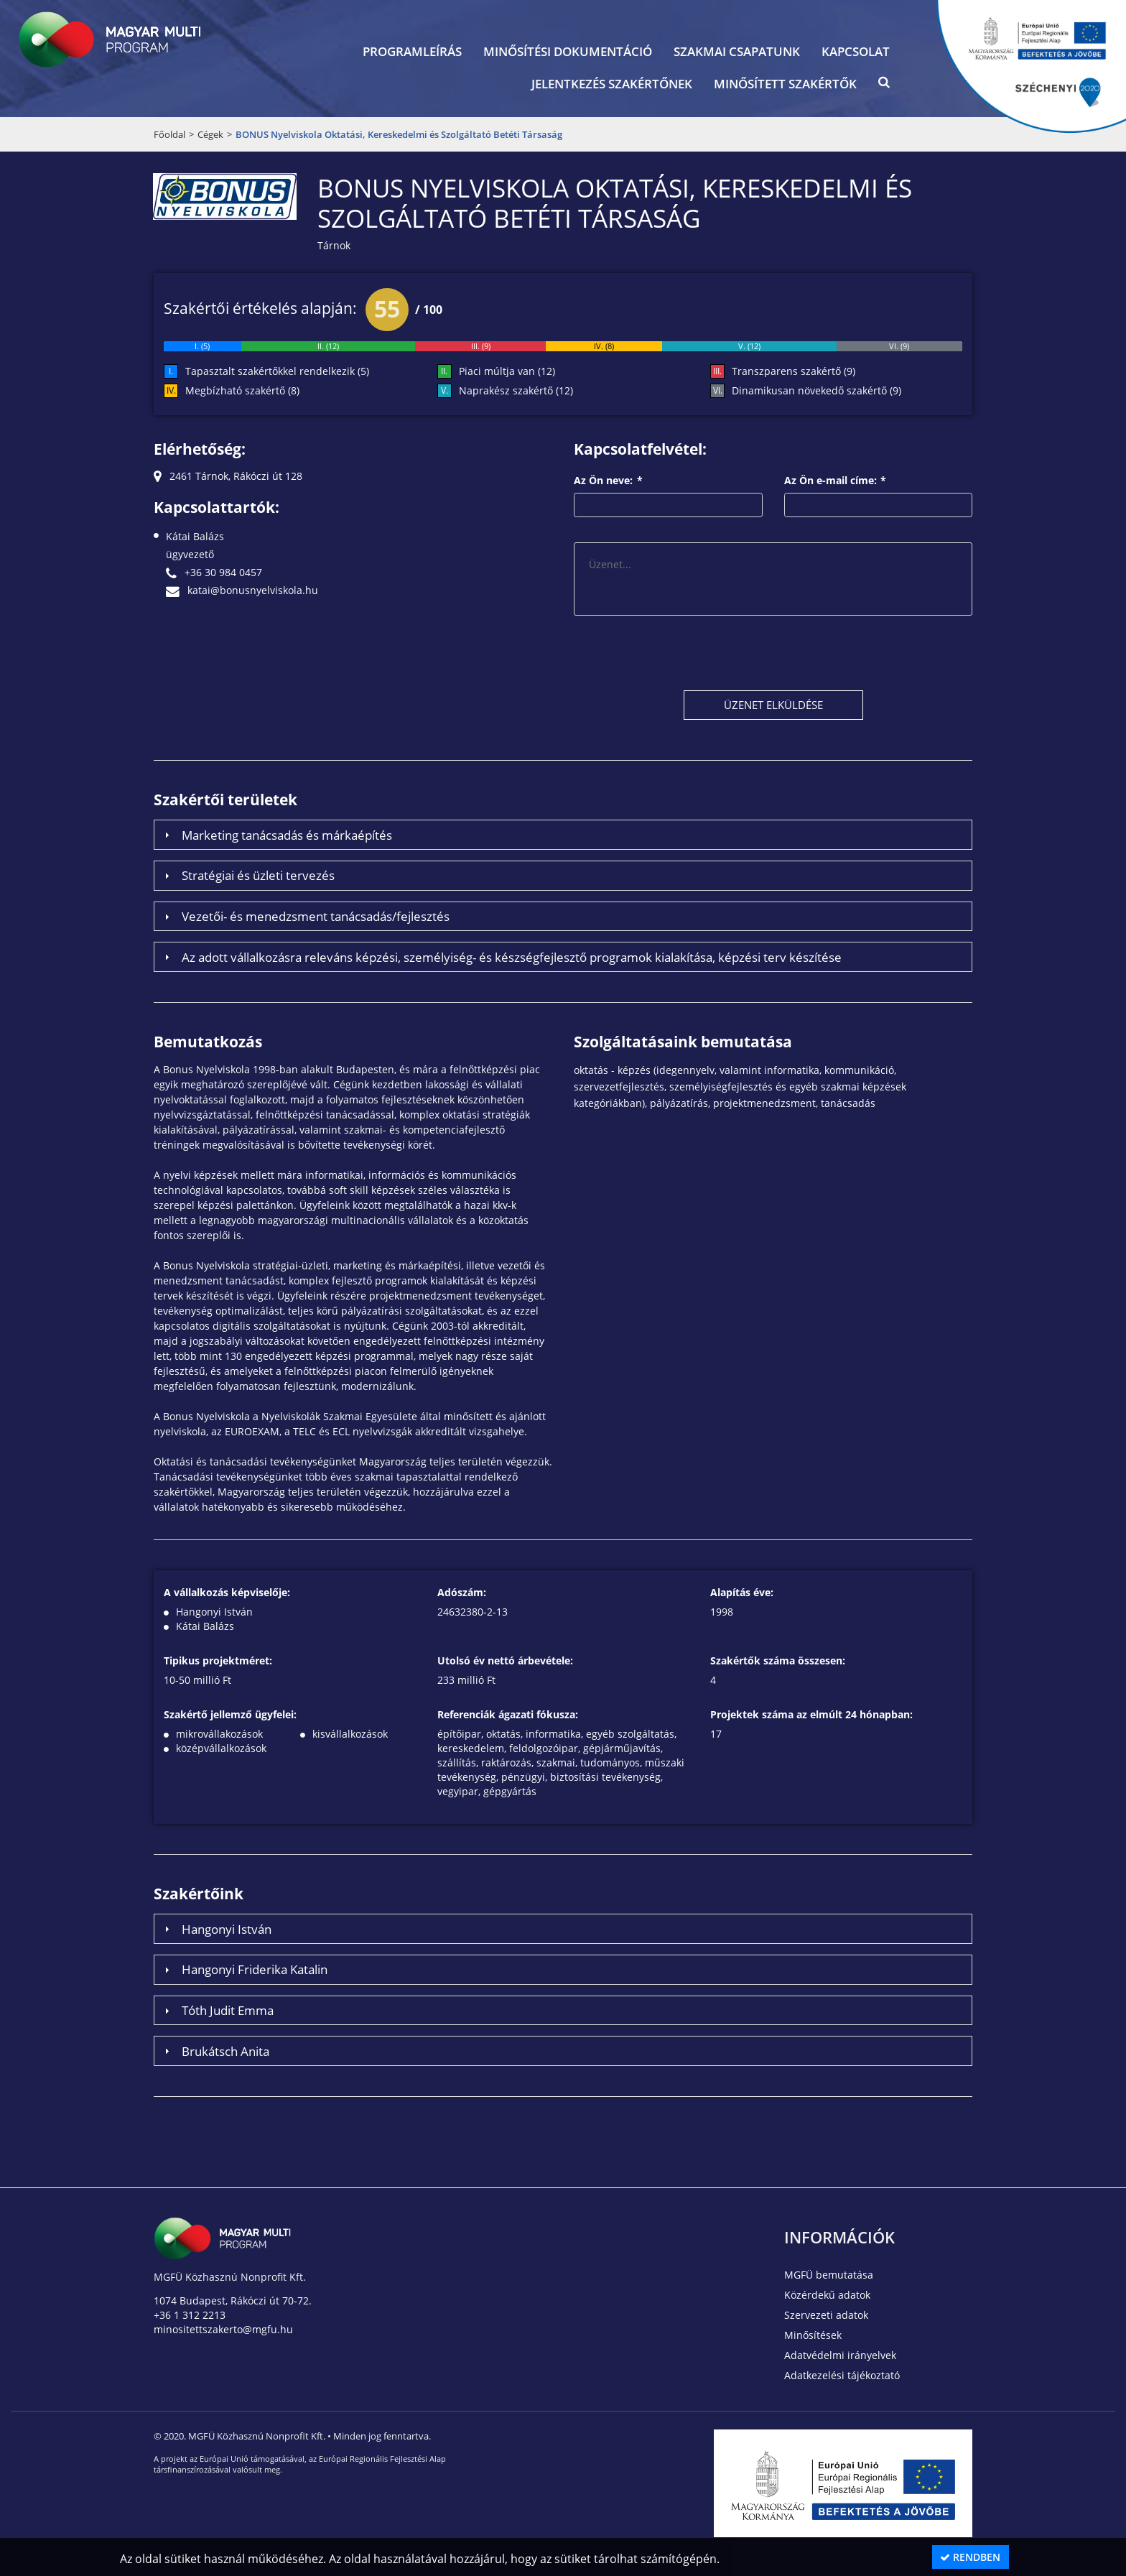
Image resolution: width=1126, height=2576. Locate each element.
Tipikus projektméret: (218, 1660)
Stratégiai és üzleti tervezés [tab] (248, 875)
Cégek (210, 134)
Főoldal (169, 134)
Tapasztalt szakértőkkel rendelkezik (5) (277, 371)
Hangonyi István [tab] (216, 1928)
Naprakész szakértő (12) (516, 390)
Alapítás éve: (741, 1592)
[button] (884, 85)
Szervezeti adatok (826, 2315)
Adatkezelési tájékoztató (842, 2375)
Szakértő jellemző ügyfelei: (230, 1714)
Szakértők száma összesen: (777, 1660)
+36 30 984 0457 (214, 572)
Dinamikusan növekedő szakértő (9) (816, 390)
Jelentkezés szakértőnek (611, 83)
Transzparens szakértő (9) (793, 371)
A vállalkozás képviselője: (227, 1592)
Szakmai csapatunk (737, 51)
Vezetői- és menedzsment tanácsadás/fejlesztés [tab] (305, 916)
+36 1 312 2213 (189, 2315)
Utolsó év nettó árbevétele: (505, 1660)
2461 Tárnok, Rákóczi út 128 (228, 476)
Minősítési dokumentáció (567, 51)
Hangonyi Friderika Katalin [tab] (244, 1969)
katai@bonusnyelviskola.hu (242, 590)
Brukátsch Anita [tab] (215, 2051)
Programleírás (412, 51)
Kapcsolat (856, 51)
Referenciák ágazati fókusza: (507, 1714)
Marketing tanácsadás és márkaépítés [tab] (276, 834)
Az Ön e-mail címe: (835, 480)
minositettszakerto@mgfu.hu (223, 2329)
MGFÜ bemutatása (828, 2274)
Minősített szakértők (785, 83)
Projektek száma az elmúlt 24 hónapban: (811, 1714)
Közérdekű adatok (827, 2295)
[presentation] (683, 652)
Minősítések (813, 2335)
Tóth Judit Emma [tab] (217, 2010)
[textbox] (668, 505)
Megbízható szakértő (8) (242, 390)
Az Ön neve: (608, 480)
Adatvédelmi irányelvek (840, 2355)
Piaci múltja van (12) (507, 371)
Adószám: (461, 1592)
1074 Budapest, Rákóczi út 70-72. (233, 2300)
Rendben (970, 2557)
